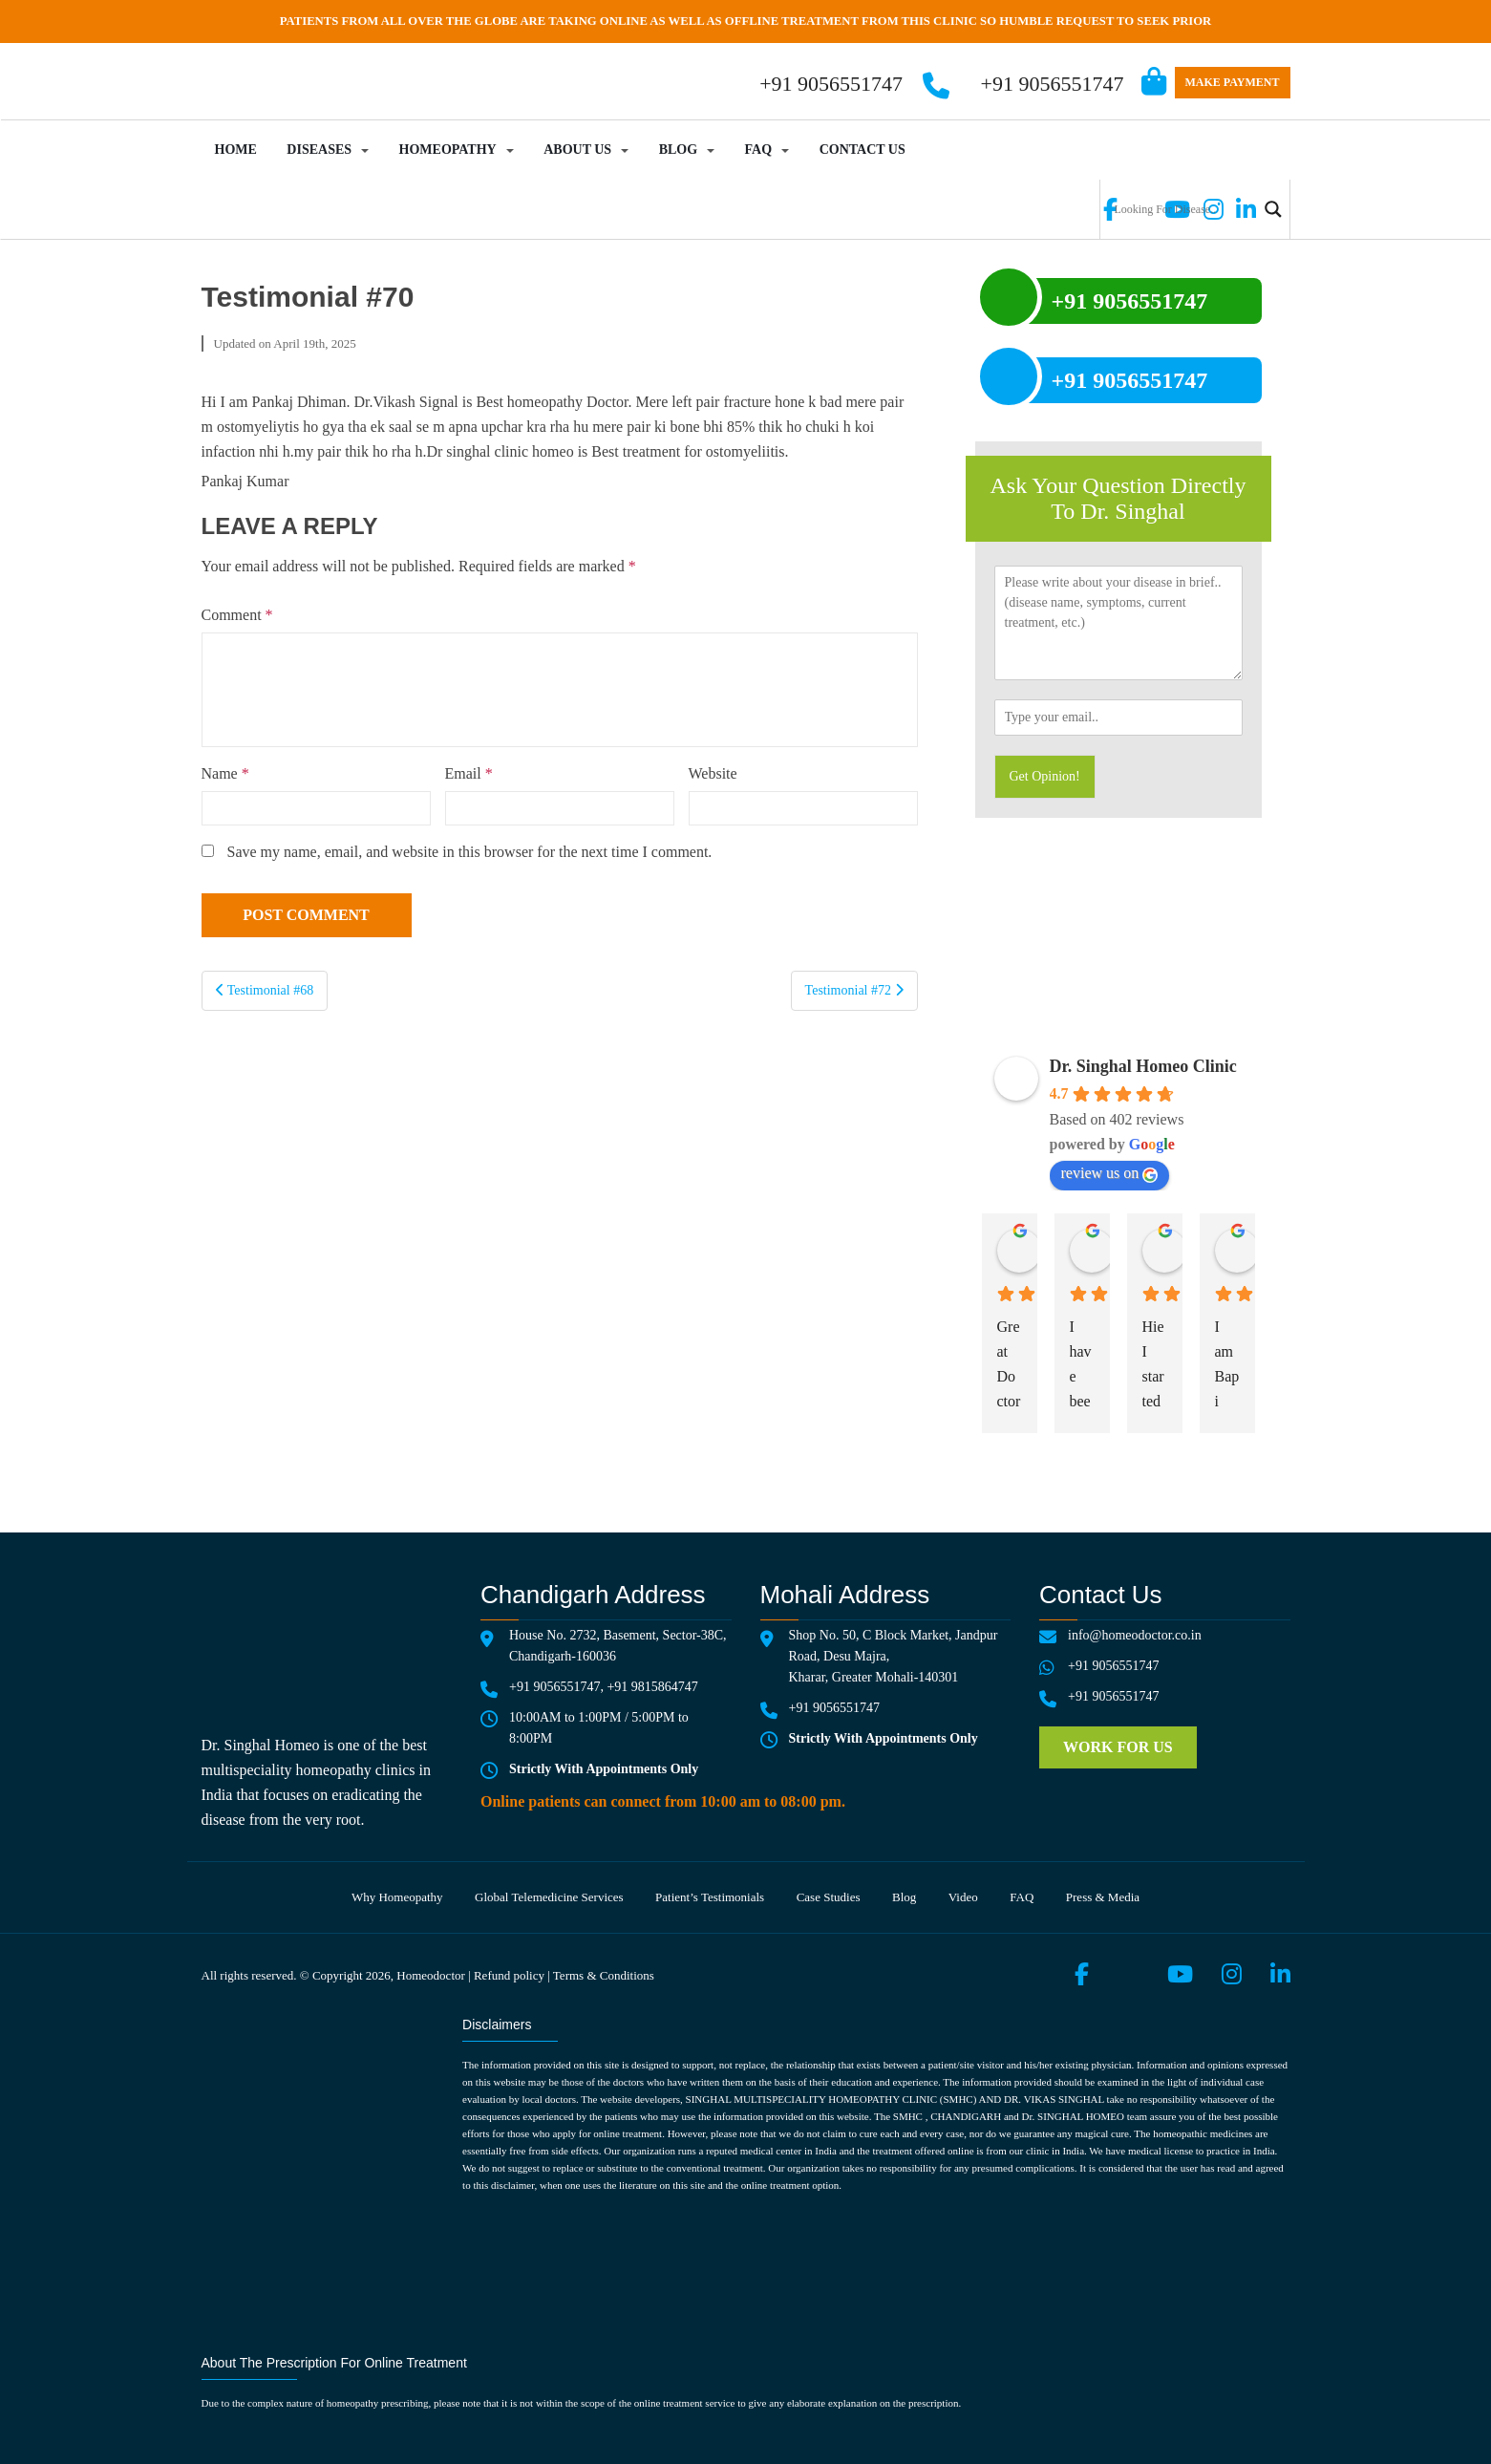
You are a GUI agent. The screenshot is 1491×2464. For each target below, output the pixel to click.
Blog (678, 149)
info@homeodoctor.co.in (1135, 1635)
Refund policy (509, 1975)
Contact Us (862, 149)
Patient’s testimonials (709, 1897)
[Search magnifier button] (1273, 209)
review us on (1110, 1173)
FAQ (759, 149)
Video (963, 1897)
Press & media (1103, 1897)
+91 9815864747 (652, 1687)
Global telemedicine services (549, 1897)
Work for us (1118, 1747)
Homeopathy (448, 149)
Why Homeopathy (397, 1897)
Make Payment (1232, 82)
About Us (577, 149)
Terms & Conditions (603, 1975)
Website (713, 773)
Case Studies (829, 1897)
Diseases (319, 149)
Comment (237, 615)
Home (236, 149)
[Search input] (1183, 209)
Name (225, 773)
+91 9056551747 (1052, 84)
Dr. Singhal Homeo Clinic (1143, 1066)
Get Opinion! (1045, 776)
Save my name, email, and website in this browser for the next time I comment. (470, 852)
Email (469, 773)
